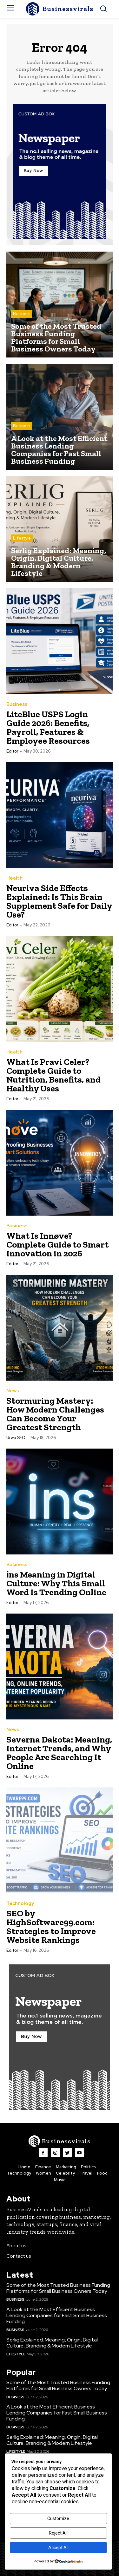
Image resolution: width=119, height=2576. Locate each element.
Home (24, 2167)
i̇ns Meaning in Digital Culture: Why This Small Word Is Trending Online (56, 1583)
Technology (20, 1903)
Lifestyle (22, 538)
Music (59, 2179)
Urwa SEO (15, 1437)
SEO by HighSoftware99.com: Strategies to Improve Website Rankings (51, 1926)
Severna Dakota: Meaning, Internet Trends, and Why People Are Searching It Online (59, 1752)
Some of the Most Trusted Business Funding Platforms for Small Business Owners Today (58, 2288)
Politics (88, 2167)
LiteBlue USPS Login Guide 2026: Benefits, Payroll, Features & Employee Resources (48, 727)
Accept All (58, 2547)
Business (21, 313)
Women (43, 2173)
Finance (43, 2167)
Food (102, 2173)
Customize (58, 2518)
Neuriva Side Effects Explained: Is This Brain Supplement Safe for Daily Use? (59, 901)
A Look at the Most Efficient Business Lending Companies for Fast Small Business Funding (56, 2315)
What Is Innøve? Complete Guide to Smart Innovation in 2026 (57, 1244)
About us (16, 2246)
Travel (86, 2173)
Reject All (58, 2533)
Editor (12, 751)
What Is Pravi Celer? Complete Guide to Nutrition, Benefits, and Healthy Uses (53, 1075)
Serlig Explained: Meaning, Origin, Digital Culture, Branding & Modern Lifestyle (52, 2342)
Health (14, 878)
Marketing (66, 2167)
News (12, 1391)
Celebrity (65, 2173)
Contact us (18, 2256)
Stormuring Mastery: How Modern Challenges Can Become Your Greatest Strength (55, 1413)
